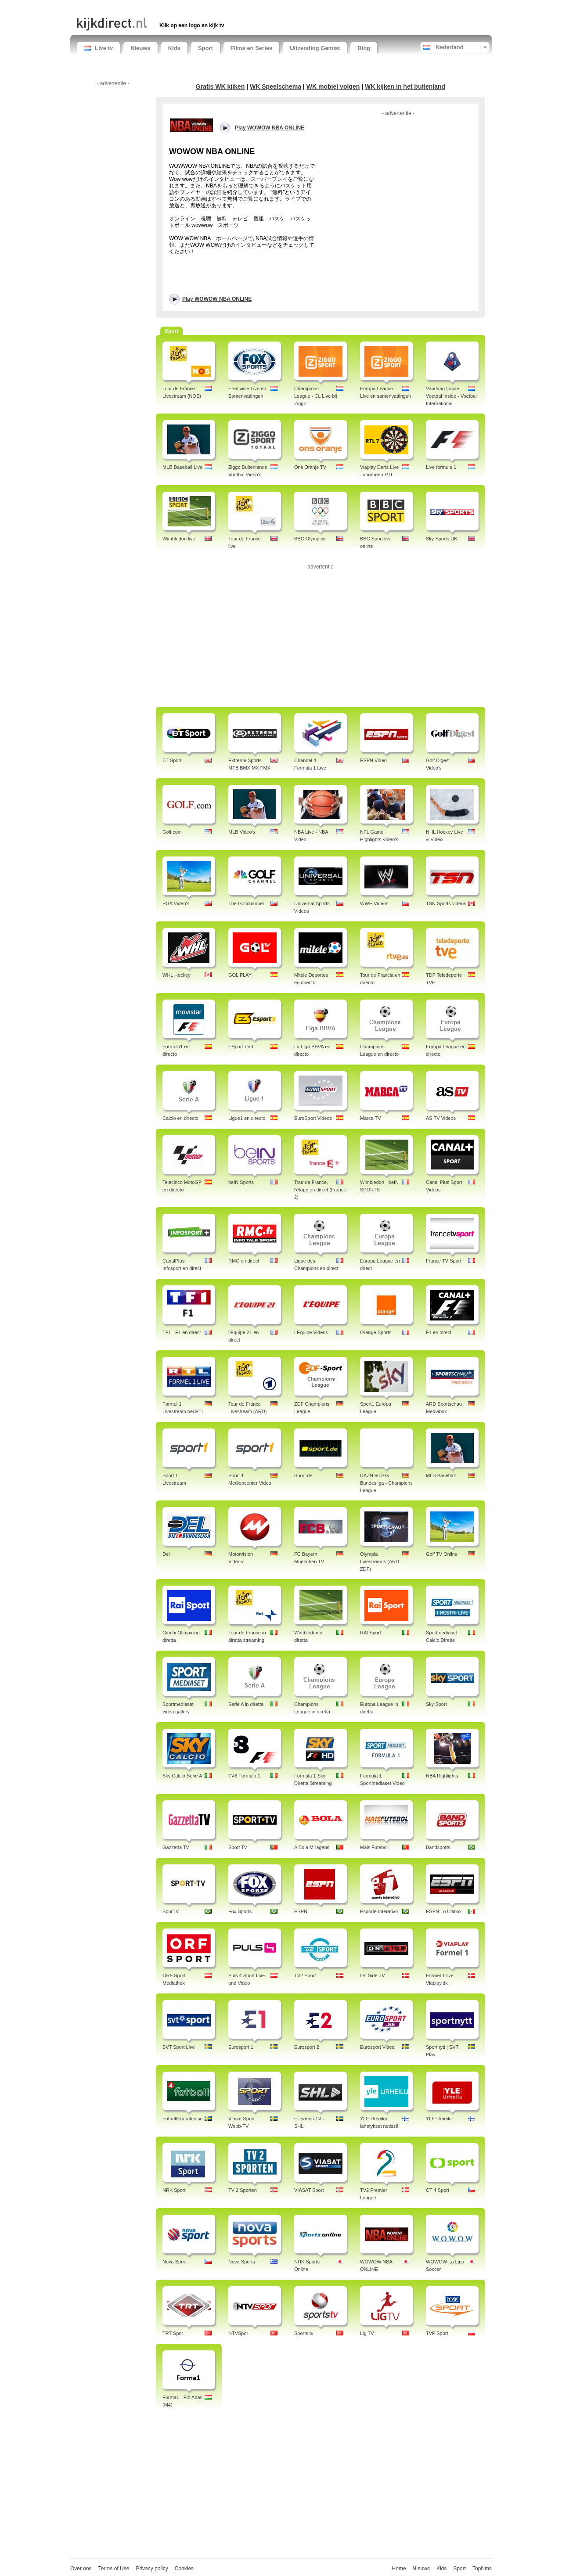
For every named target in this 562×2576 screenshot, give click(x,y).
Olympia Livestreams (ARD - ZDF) (381, 1561)
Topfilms (482, 2568)
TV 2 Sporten (242, 2190)
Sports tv (303, 2333)
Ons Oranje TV (310, 467)
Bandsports (438, 1847)
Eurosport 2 (306, 2047)
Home (399, 2568)
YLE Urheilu (439, 2118)
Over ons (81, 2568)
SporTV (170, 1911)
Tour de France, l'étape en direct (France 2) (320, 1190)
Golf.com (172, 832)
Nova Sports (241, 2261)
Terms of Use (114, 2568)
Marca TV (370, 1118)
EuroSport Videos (313, 1118)
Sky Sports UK (442, 538)
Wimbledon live (178, 538)
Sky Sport (436, 1704)
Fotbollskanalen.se (182, 2118)
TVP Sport (437, 2333)
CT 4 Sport (437, 2190)
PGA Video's (175, 903)
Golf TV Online (442, 1554)
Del (166, 1554)
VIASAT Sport (309, 2190)
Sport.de (303, 1475)
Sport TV (237, 1847)
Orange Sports (376, 1332)
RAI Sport (370, 1632)
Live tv (98, 48)
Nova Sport (174, 2261)
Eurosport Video (377, 2047)
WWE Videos (374, 903)
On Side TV (372, 1975)
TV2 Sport (305, 1975)
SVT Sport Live (178, 2047)
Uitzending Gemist (315, 48)
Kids (174, 48)
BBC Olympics (309, 538)
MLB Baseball (441, 1475)
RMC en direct (243, 1260)
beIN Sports (241, 1182)
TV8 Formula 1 (244, 1775)
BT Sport (171, 760)
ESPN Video (373, 760)
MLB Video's (241, 832)
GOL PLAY (240, 975)
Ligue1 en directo (246, 1118)
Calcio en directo (180, 1118)
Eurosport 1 (240, 2047)
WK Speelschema (275, 86)
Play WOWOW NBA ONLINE (217, 299)
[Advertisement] (179, 7)
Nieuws (140, 48)
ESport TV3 (240, 1046)
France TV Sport (443, 1260)
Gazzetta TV (175, 1847)
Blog (363, 48)
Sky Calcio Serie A (182, 1775)
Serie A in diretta (245, 1704)
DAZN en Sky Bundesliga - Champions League (386, 1483)
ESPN (300, 1911)
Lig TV (367, 2333)
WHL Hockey (176, 975)
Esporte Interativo (379, 1911)
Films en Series (251, 48)
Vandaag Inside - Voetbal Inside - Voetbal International (451, 396)
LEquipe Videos (311, 1332)
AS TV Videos (441, 1118)
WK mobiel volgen (333, 86)
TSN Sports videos (446, 903)
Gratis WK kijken (220, 86)
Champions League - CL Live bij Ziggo (315, 396)
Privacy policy (152, 2568)
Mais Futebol (374, 1847)
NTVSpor (238, 2333)
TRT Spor (172, 2333)
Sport (205, 48)
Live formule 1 (441, 467)
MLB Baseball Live (182, 467)
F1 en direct (438, 1332)
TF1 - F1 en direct (181, 1332)
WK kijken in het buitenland (405, 86)
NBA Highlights (442, 1775)
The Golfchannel (246, 903)
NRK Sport (174, 2190)
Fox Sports (240, 1911)
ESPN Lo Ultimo (443, 1911)
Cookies (184, 2568)
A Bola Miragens (311, 1847)
